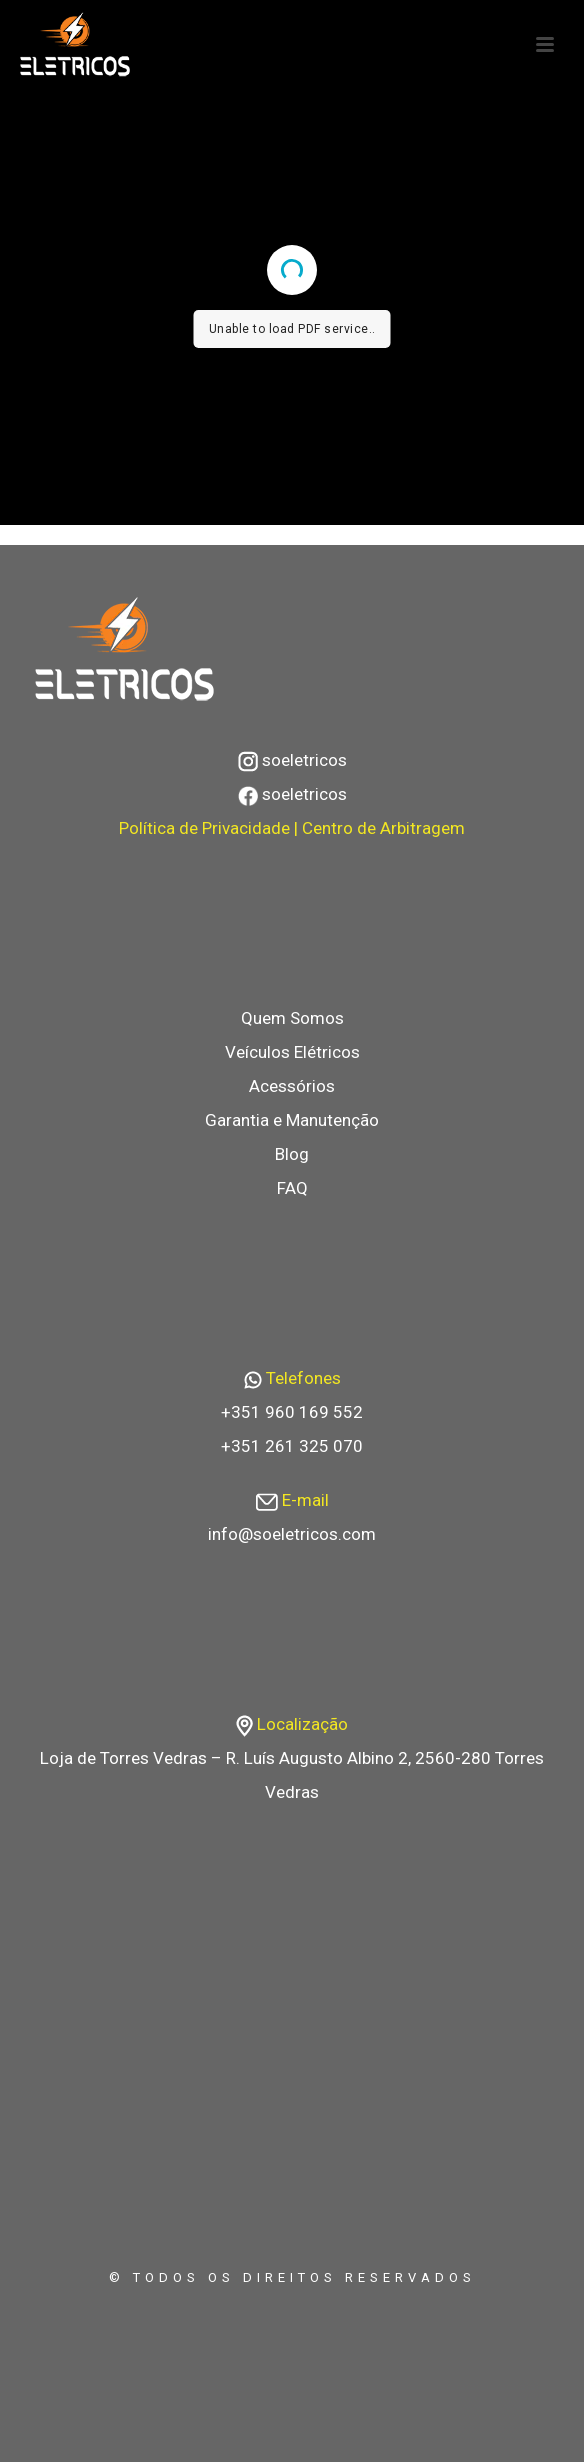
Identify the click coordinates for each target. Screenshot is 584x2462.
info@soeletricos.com (292, 1534)
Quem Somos (292, 1018)
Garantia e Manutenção (292, 1120)
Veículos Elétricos (292, 1052)
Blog (292, 1154)
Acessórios (292, 1086)
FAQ (292, 1188)
